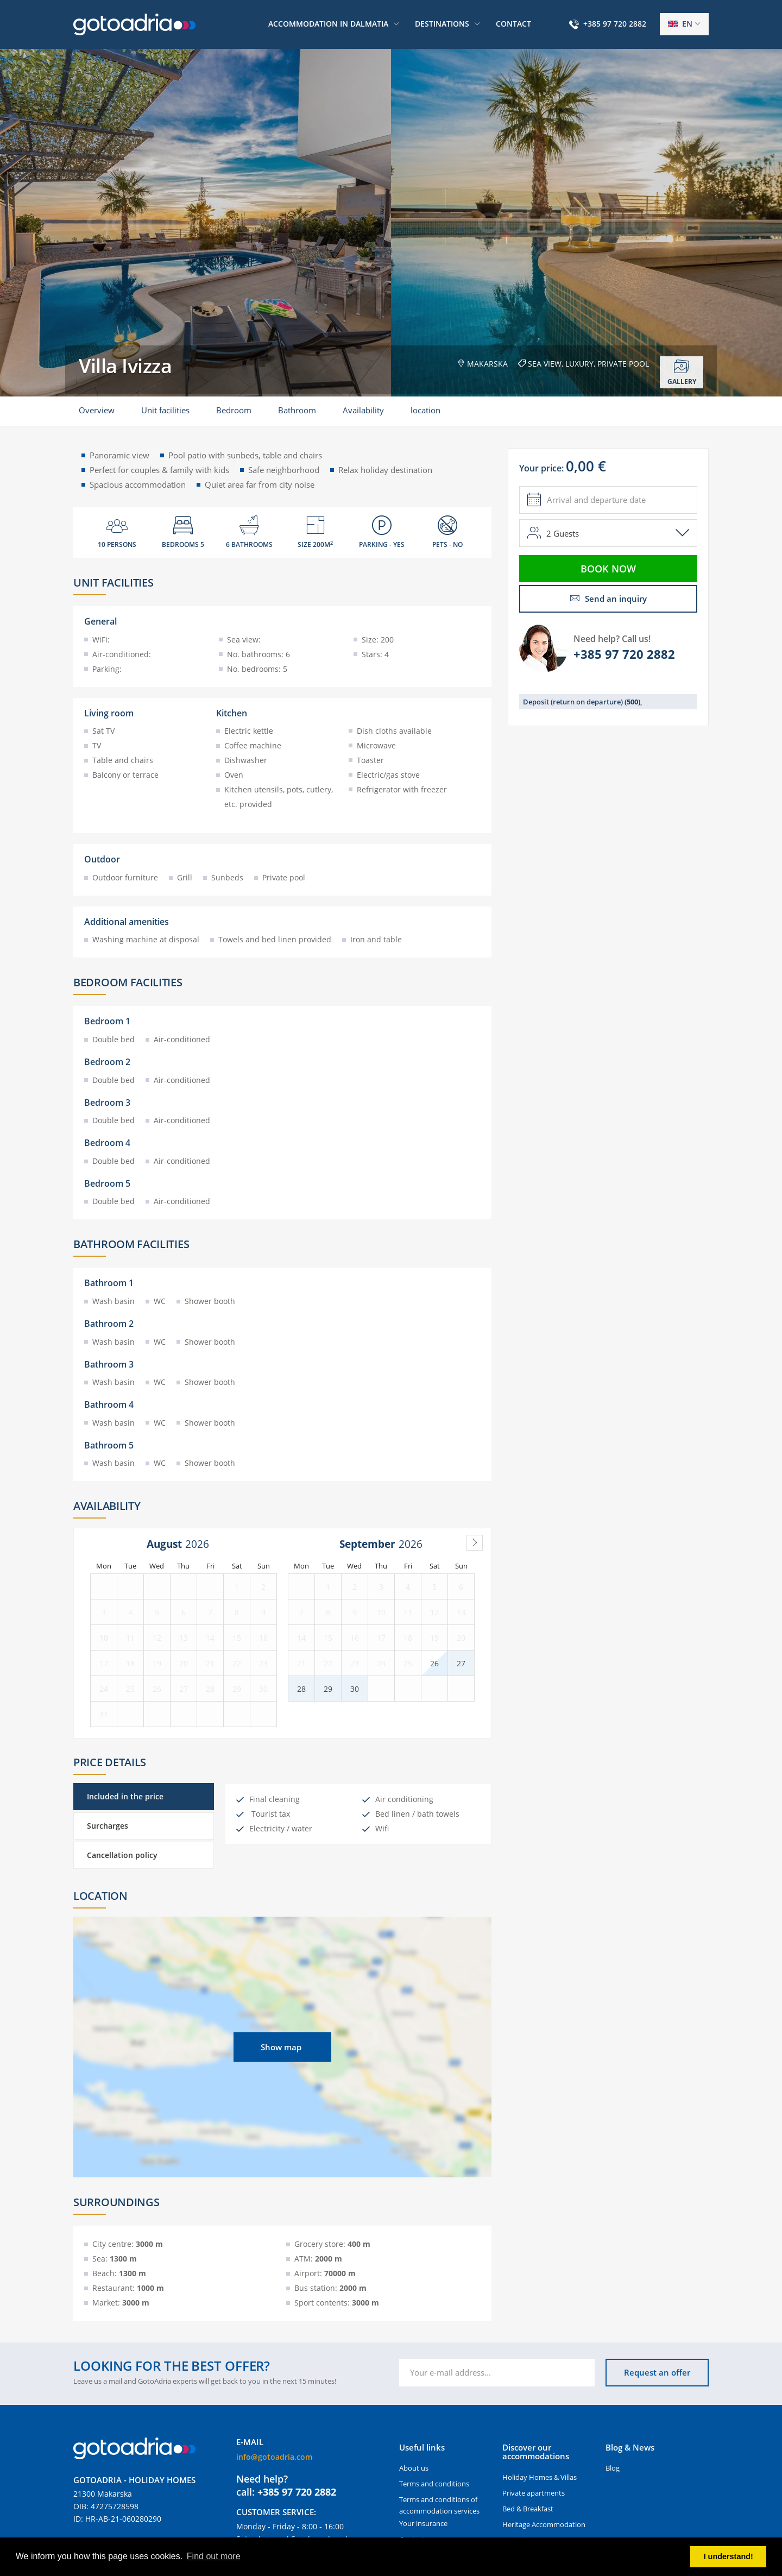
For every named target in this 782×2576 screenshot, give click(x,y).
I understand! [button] (728, 2556)
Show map (281, 2047)
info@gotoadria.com (274, 2457)
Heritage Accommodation (543, 2524)
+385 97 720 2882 (614, 23)
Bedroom (233, 410)
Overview (97, 410)
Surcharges (107, 1826)
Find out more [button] (214, 2556)
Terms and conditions (434, 2484)
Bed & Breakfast (527, 2509)
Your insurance (423, 2523)
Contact (513, 23)
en (680, 23)
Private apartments (533, 2493)
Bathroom (297, 410)
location (425, 410)
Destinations (442, 23)
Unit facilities (165, 410)
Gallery (682, 372)
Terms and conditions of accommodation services (439, 2505)
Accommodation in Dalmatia (328, 23)
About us (413, 2468)
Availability (363, 410)
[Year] (200, 1544)
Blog (613, 2468)
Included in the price (125, 1796)
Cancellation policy (122, 1855)
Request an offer (657, 2372)
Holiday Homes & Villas (539, 2477)
